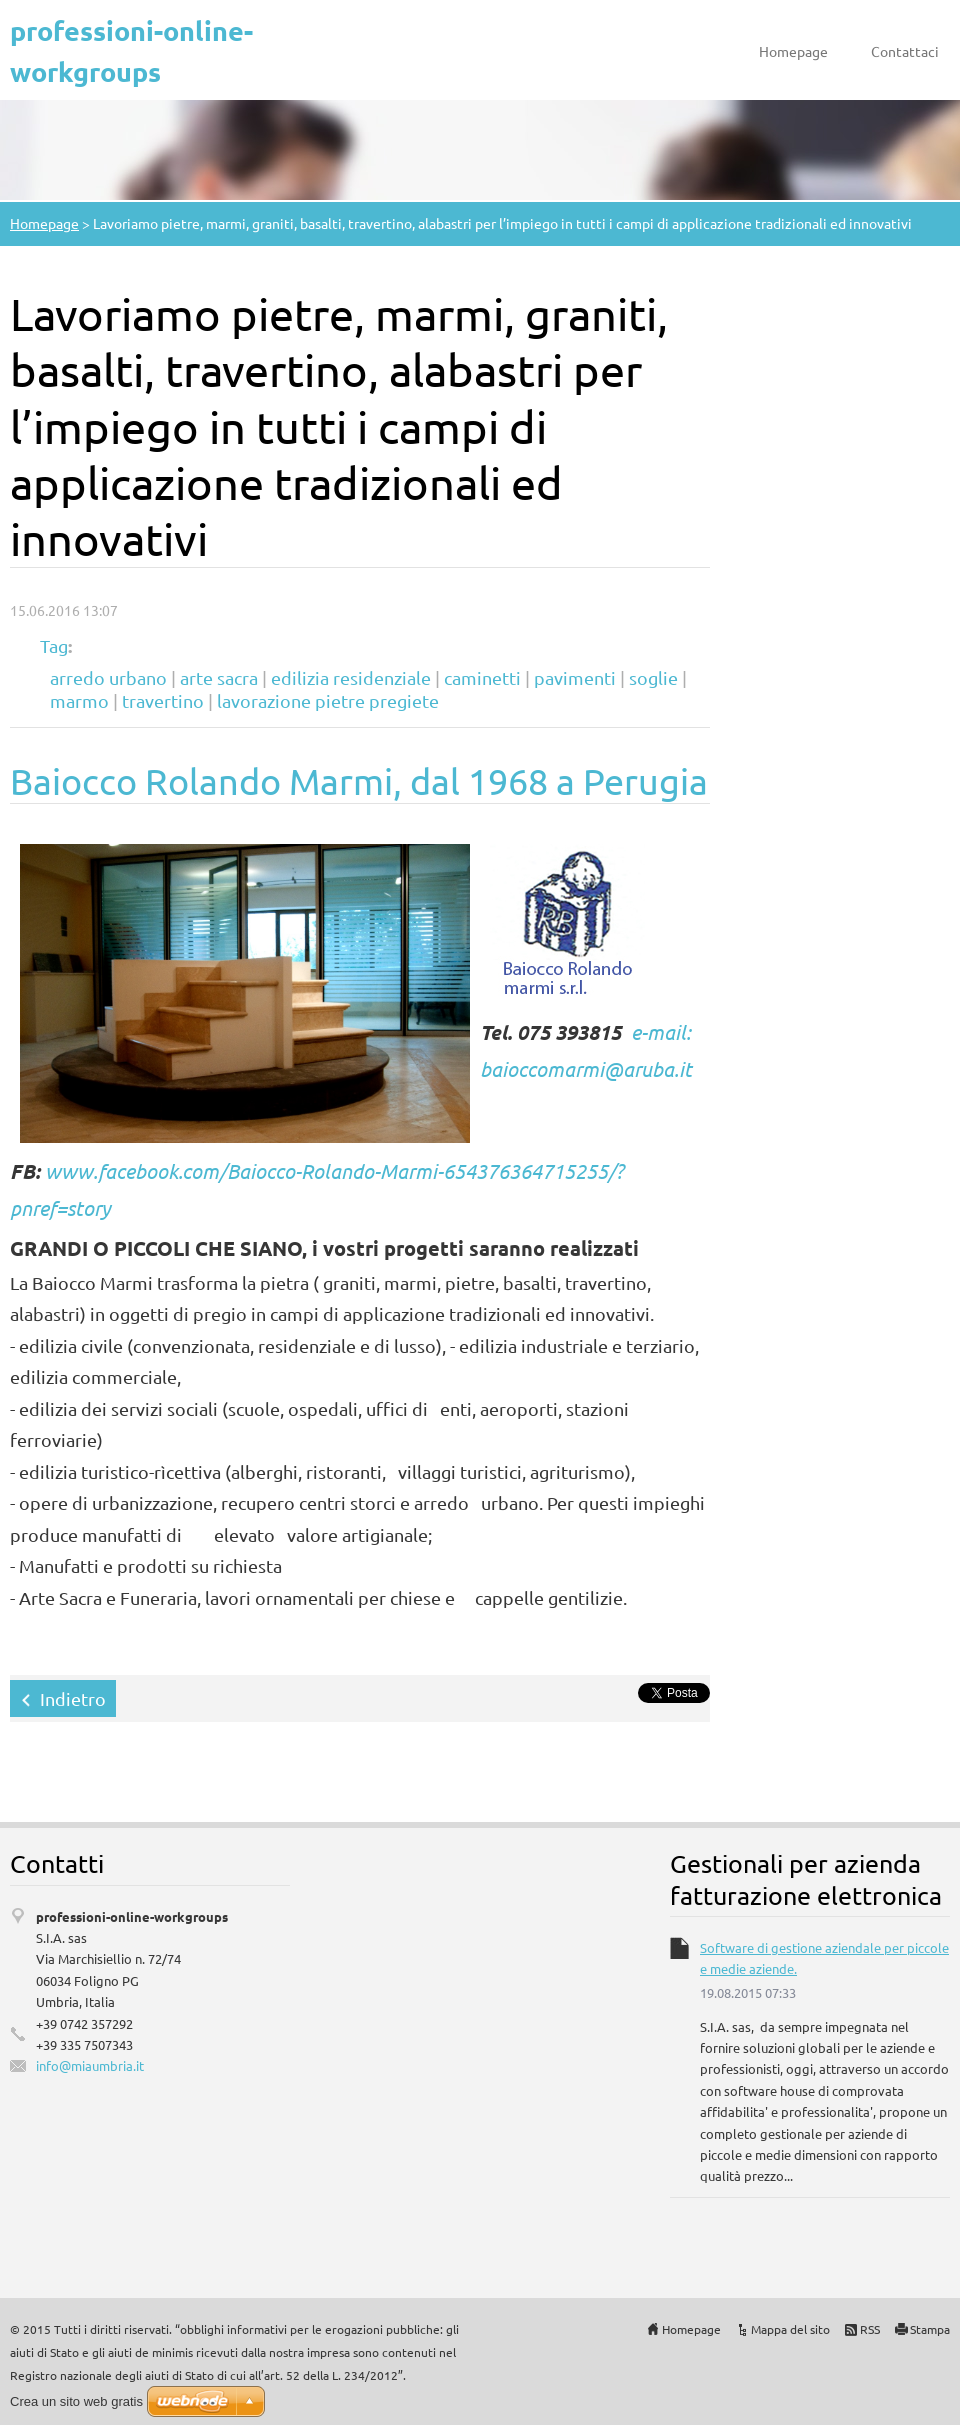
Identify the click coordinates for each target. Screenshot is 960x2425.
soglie (653, 677)
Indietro (73, 1698)
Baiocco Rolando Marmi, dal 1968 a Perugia (359, 780)
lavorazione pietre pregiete (328, 700)
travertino (163, 700)
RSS (870, 2329)
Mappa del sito (790, 2329)
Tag (54, 645)
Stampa (930, 2329)
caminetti (482, 677)
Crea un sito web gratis (76, 2401)
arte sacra (219, 677)
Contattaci (905, 51)
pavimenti (575, 677)
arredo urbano (108, 677)
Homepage (793, 51)
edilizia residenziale (351, 677)
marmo (79, 700)
